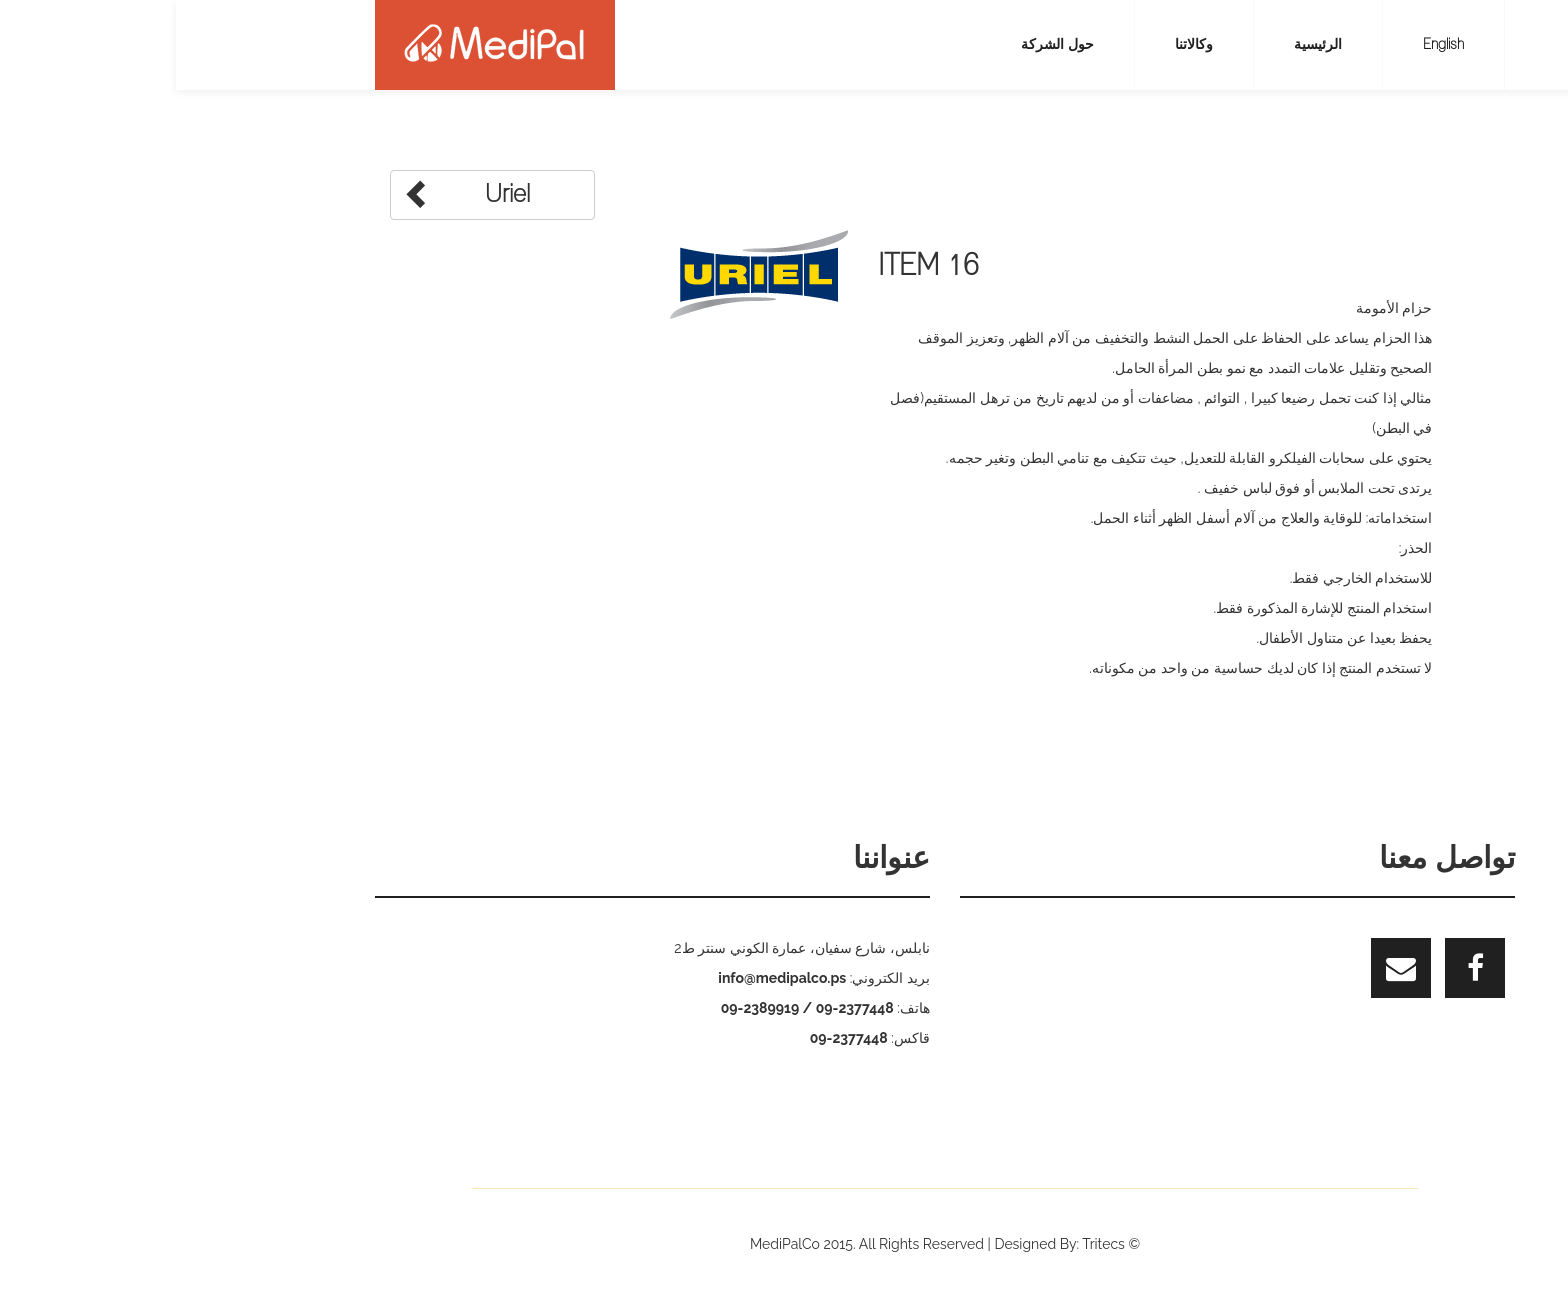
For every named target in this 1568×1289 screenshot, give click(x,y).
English (1267, 45)
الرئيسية (1142, 45)
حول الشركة (881, 45)
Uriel (290, 193)
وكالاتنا (1018, 45)
